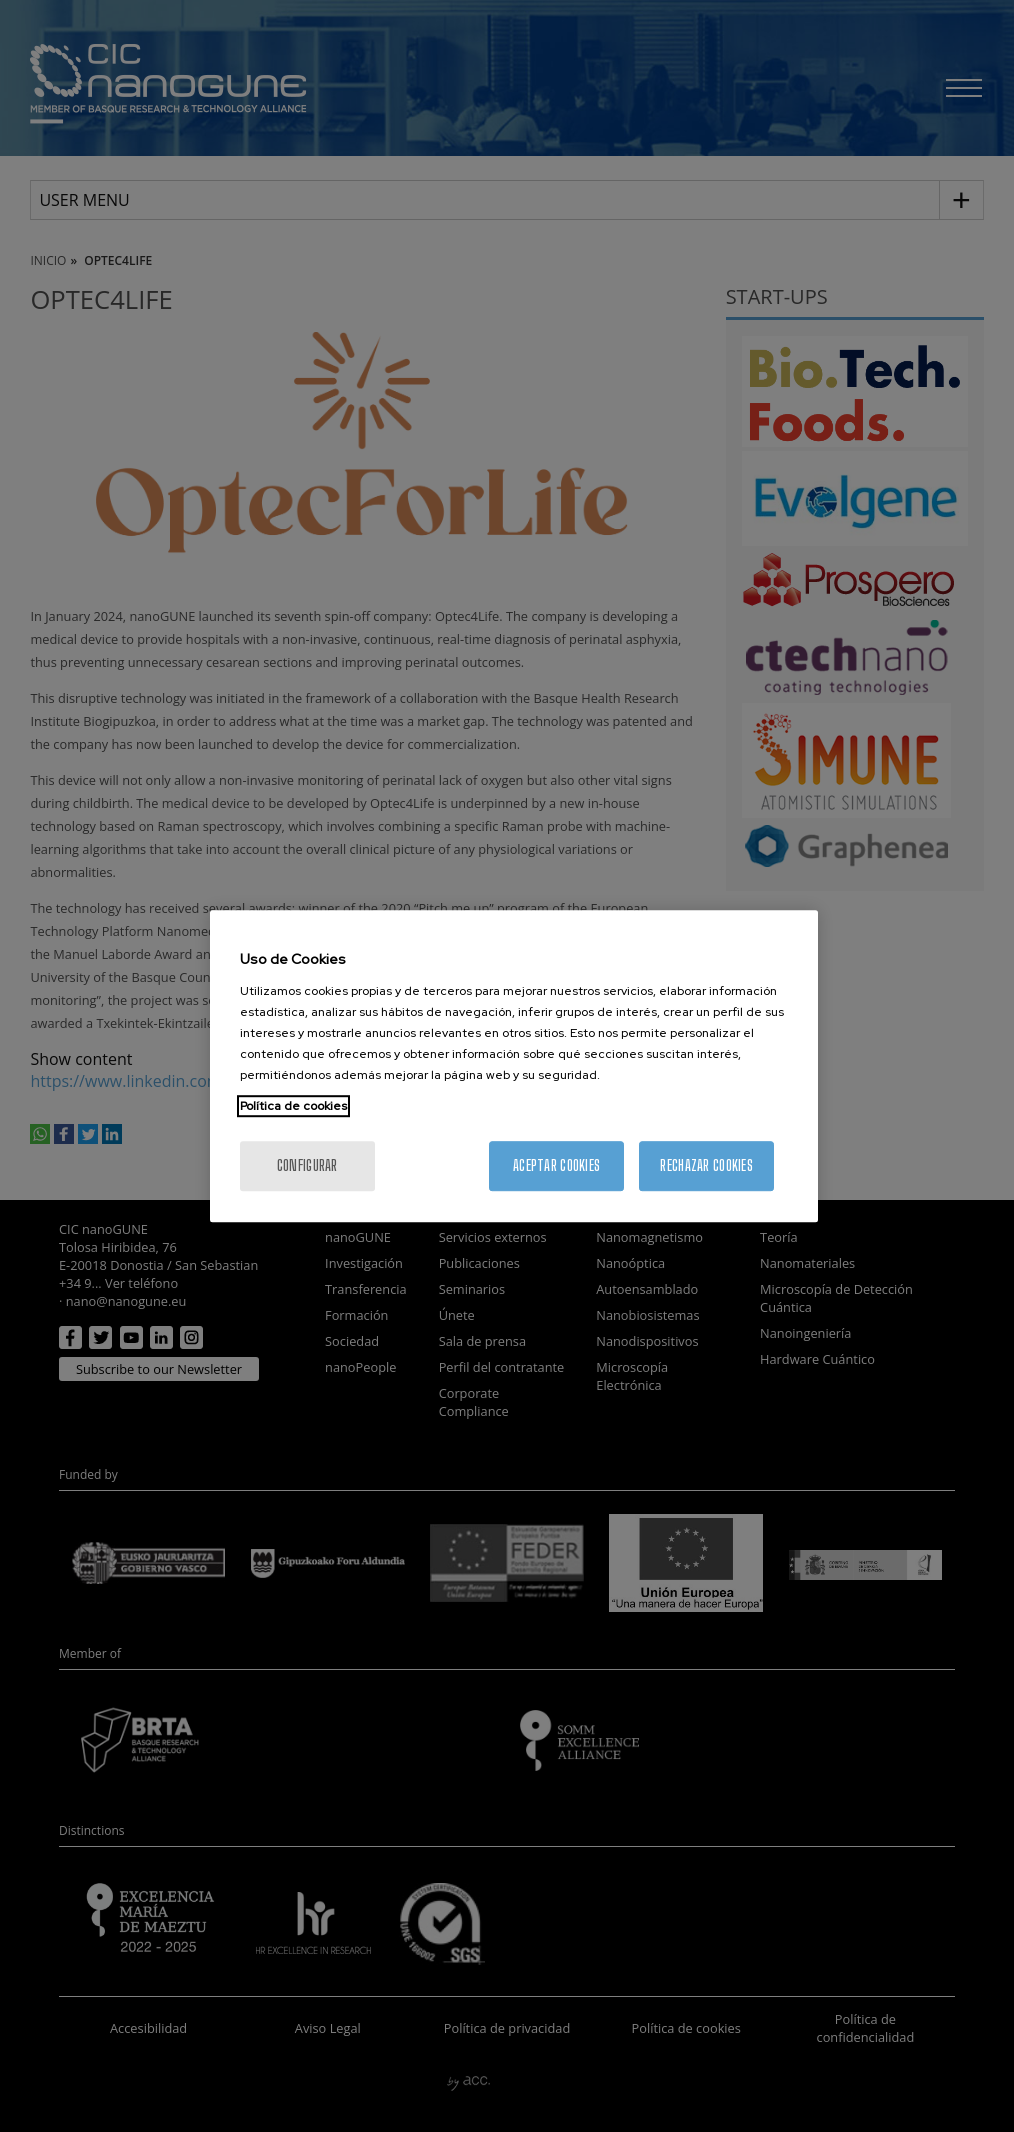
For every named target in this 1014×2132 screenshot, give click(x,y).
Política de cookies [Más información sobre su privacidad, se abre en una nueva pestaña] (293, 1106)
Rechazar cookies (706, 1165)
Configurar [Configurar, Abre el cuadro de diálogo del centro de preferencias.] (307, 1165)
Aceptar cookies (556, 1165)
